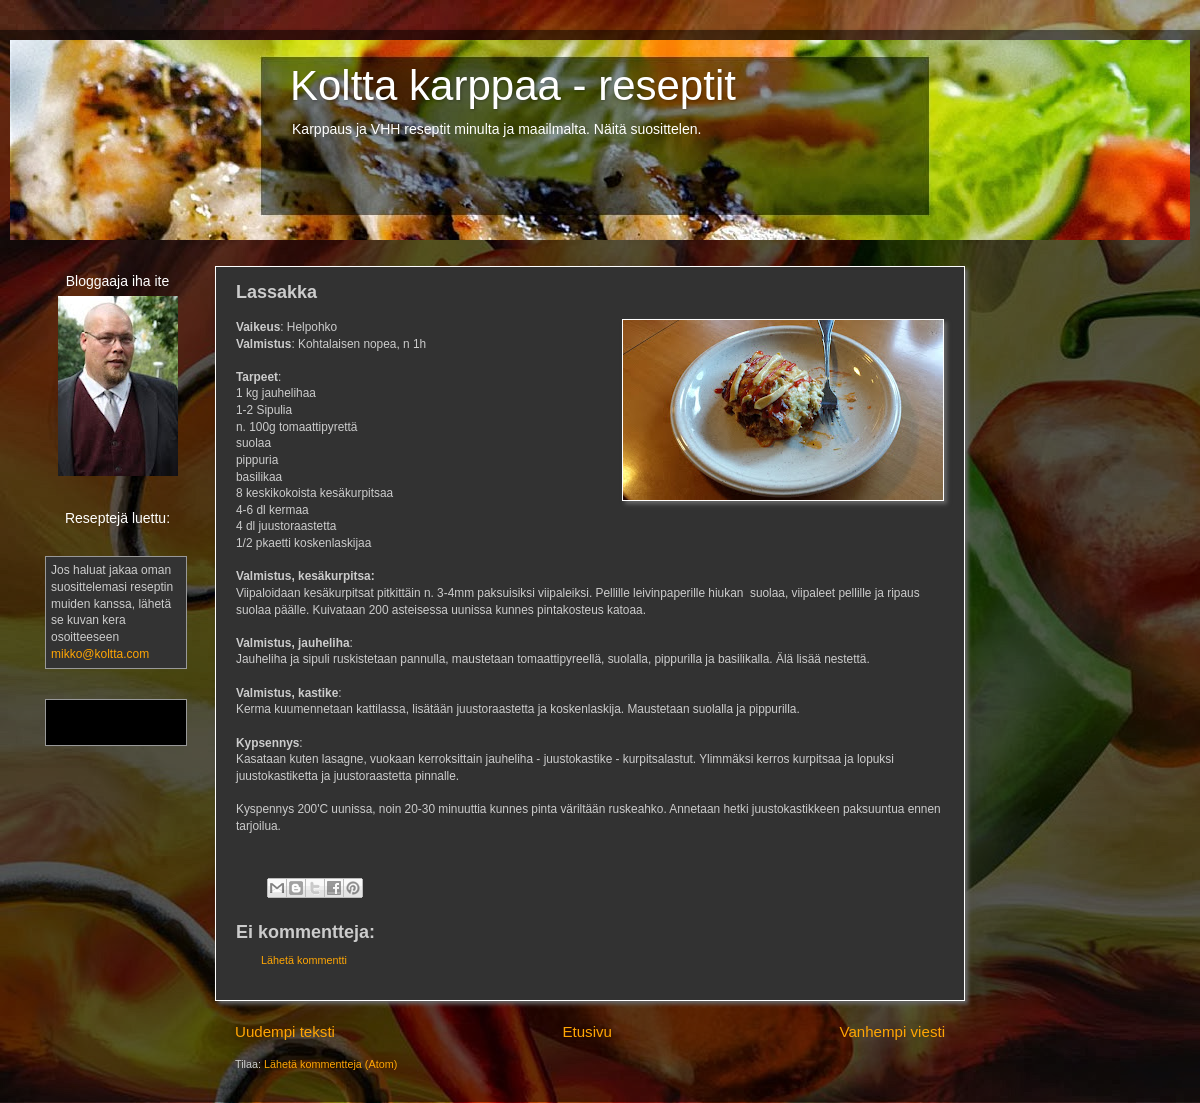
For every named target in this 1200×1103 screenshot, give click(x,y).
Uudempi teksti (285, 1031)
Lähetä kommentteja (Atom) (330, 1064)
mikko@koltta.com (100, 654)
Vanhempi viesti (892, 1031)
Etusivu (587, 1031)
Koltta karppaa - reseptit (513, 85)
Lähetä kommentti (304, 960)
